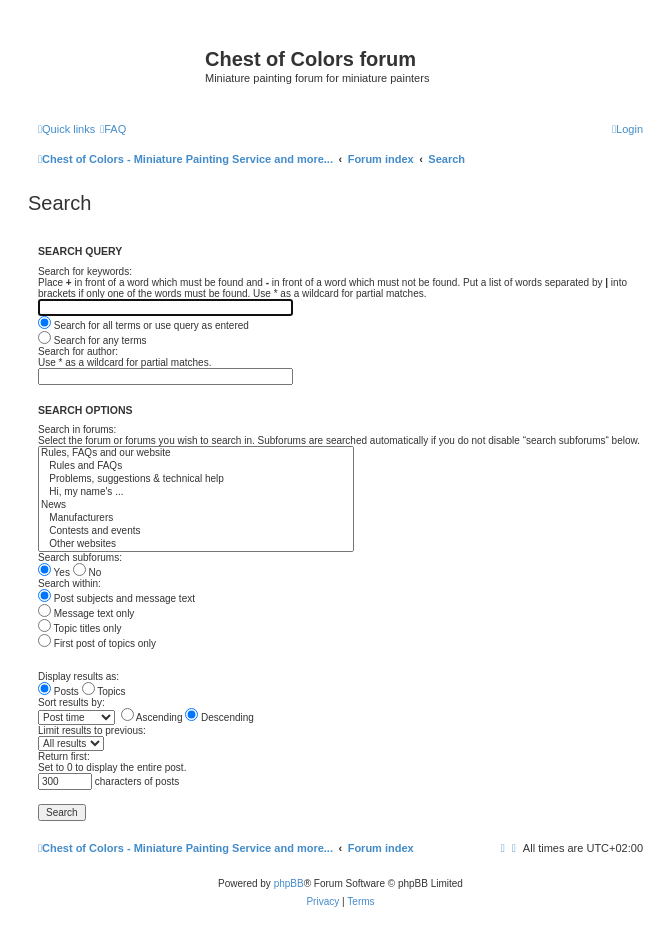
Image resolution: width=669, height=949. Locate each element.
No (87, 572)
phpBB (289, 883)
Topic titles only (79, 628)
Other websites (196, 544)
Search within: (69, 583)
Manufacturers (196, 518)
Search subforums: (80, 557)
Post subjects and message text (116, 598)
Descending (219, 717)
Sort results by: (71, 702)
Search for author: (78, 351)
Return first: (64, 756)
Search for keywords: (85, 271)
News (196, 505)
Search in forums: (77, 429)
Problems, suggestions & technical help (196, 479)
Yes (54, 572)
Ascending (152, 717)
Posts (58, 691)
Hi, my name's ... (196, 492)
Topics (104, 691)
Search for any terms (92, 340)
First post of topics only (97, 643)
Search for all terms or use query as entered (143, 325)
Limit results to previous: (92, 730)
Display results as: (78, 676)
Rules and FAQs (196, 466)
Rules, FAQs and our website (196, 453)
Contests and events (196, 531)
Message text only (86, 613)
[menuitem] (113, 129)
